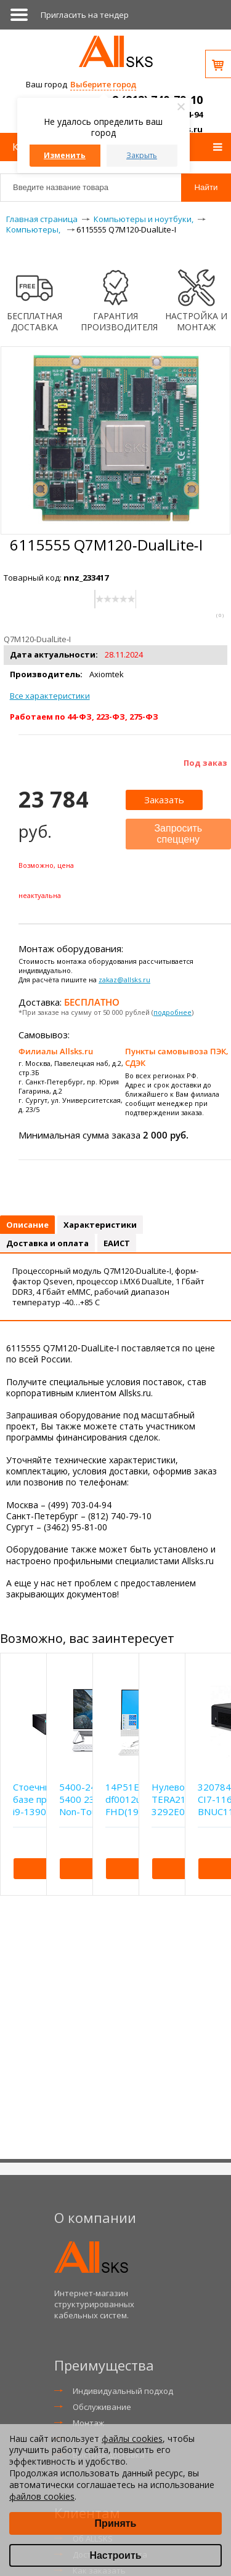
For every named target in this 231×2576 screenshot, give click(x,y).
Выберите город (103, 84)
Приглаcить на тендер (85, 14)
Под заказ (205, 762)
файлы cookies (132, 2438)
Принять (116, 2523)
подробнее (172, 1012)
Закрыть (141, 155)
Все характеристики (50, 695)
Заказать (164, 799)
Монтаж (88, 2422)
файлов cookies (42, 2496)
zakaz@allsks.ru (124, 979)
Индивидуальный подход (123, 2390)
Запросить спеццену (178, 834)
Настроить (115, 2555)
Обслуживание (102, 2406)
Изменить (65, 155)
